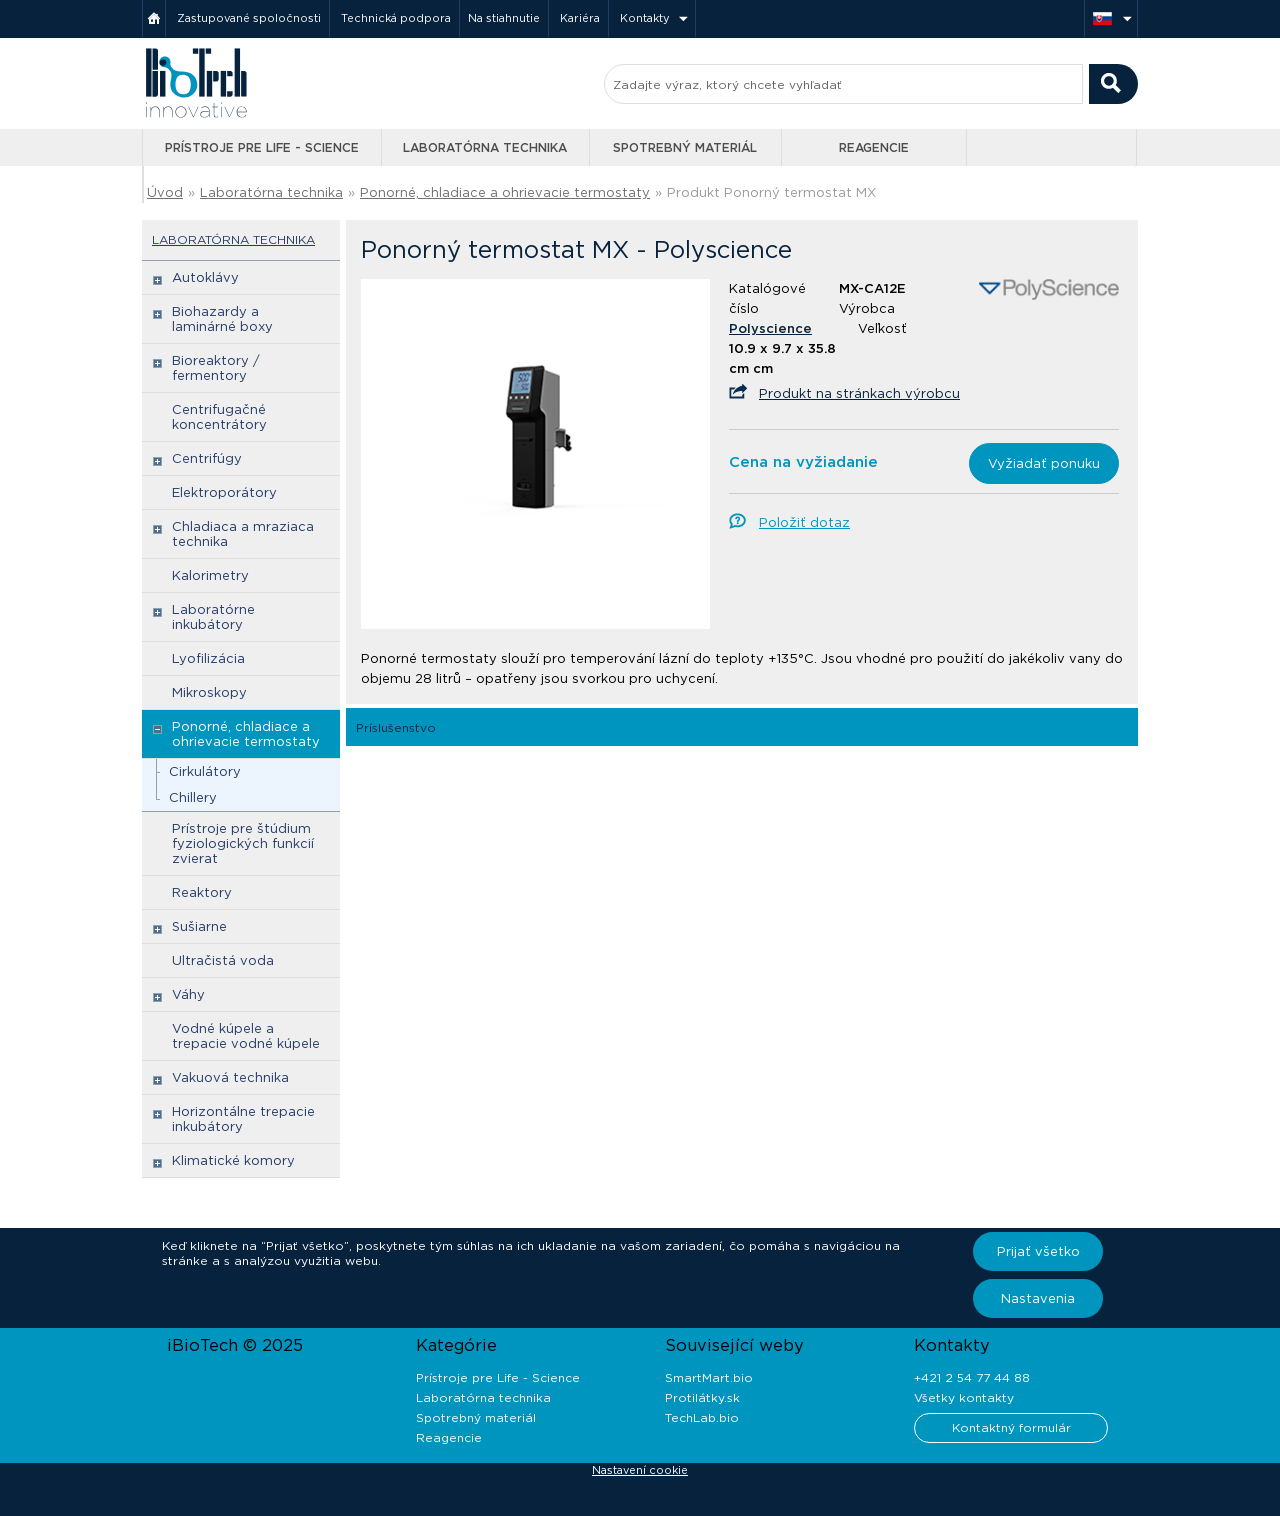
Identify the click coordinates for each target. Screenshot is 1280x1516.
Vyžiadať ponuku (1044, 463)
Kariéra (580, 18)
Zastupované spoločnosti (249, 18)
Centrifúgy (207, 458)
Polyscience (770, 328)
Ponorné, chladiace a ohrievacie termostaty (505, 192)
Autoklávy (205, 277)
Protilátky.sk (702, 1397)
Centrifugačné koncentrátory (219, 417)
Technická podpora (396, 18)
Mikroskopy (209, 692)
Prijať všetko (1038, 1251)
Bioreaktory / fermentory (216, 368)
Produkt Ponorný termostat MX (771, 192)
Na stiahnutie (504, 18)
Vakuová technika (230, 1077)
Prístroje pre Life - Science (262, 147)
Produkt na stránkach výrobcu (859, 393)
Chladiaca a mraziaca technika (243, 534)
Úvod (165, 192)
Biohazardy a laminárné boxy (222, 319)
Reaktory (202, 892)
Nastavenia (1038, 1298)
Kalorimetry (210, 575)
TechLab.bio (702, 1417)
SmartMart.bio (709, 1377)
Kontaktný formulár (1011, 1427)
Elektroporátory (224, 492)
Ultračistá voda (223, 960)
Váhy (188, 994)
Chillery (193, 797)
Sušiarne (199, 926)
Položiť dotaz (804, 522)
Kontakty (645, 18)
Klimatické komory (233, 1160)
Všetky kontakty (964, 1397)
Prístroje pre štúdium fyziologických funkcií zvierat (243, 843)
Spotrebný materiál (685, 147)
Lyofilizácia (208, 658)
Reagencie (874, 147)
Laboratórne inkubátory (213, 617)
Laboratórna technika (485, 147)
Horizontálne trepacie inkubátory (243, 1119)
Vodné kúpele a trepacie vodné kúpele (246, 1036)
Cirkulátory (205, 771)
